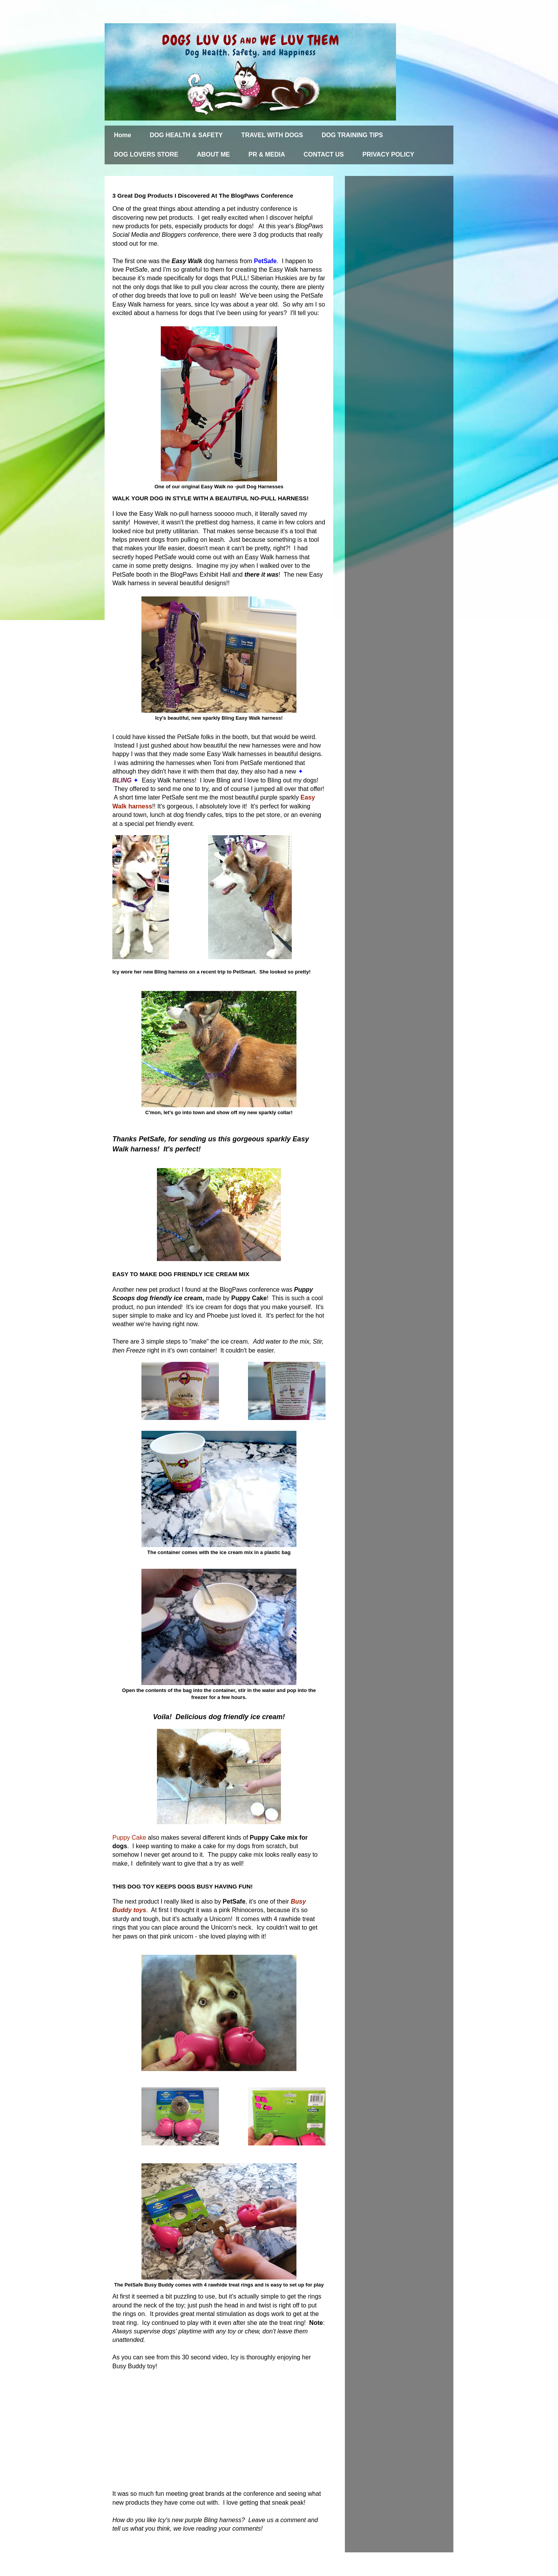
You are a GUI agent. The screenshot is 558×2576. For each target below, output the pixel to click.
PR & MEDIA (266, 154)
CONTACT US (324, 154)
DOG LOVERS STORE (146, 154)
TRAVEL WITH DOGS (272, 135)
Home (122, 135)
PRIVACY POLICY (388, 154)
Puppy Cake (129, 1837)
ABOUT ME (213, 154)
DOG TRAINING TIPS (352, 135)
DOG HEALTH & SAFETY (186, 135)
